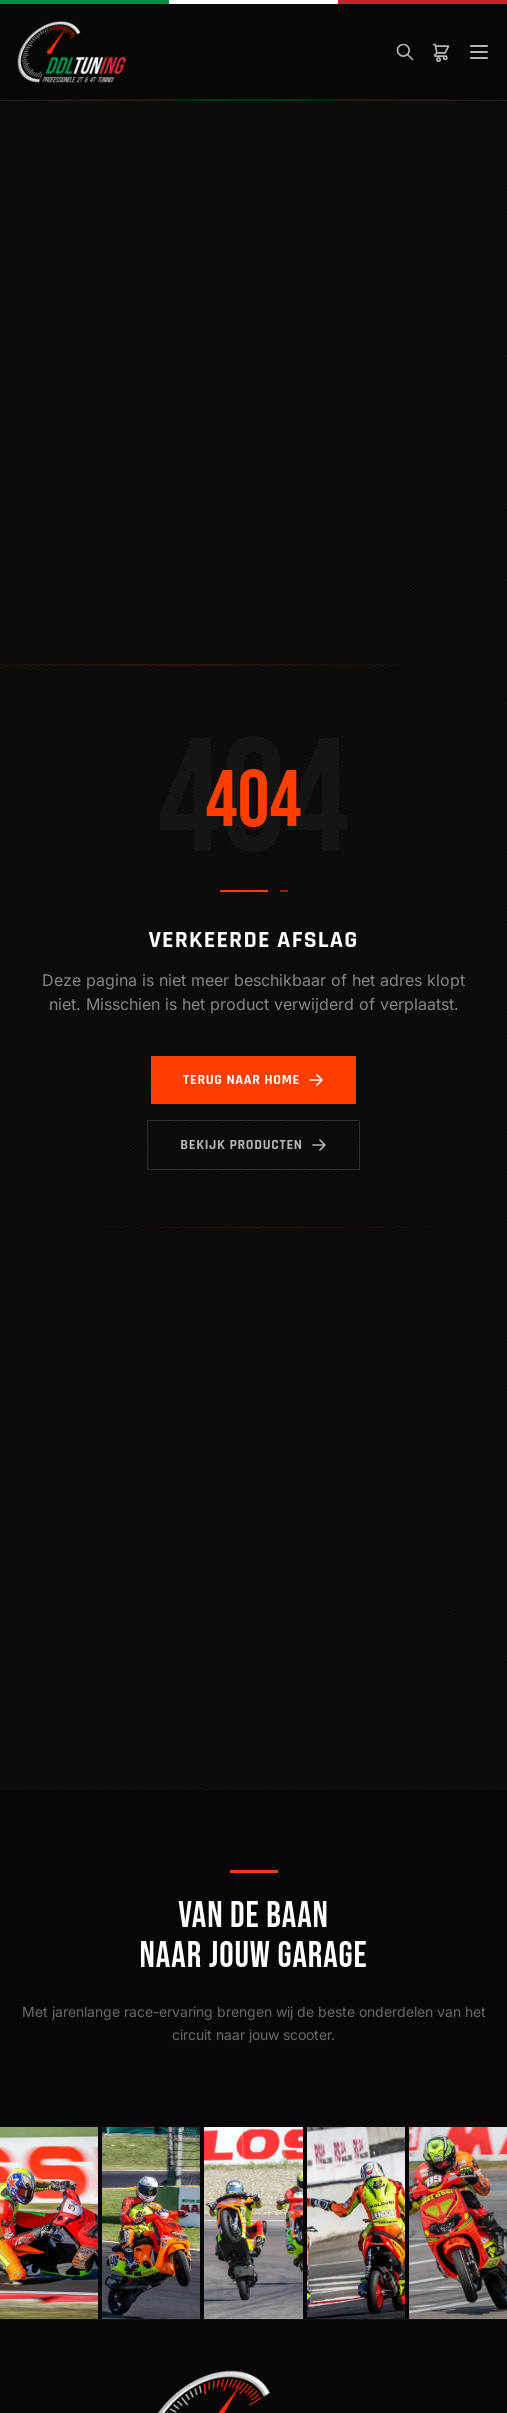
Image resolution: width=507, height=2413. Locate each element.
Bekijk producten (253, 1145)
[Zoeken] (405, 52)
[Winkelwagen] (441, 52)
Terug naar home (253, 1080)
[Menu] (479, 52)
